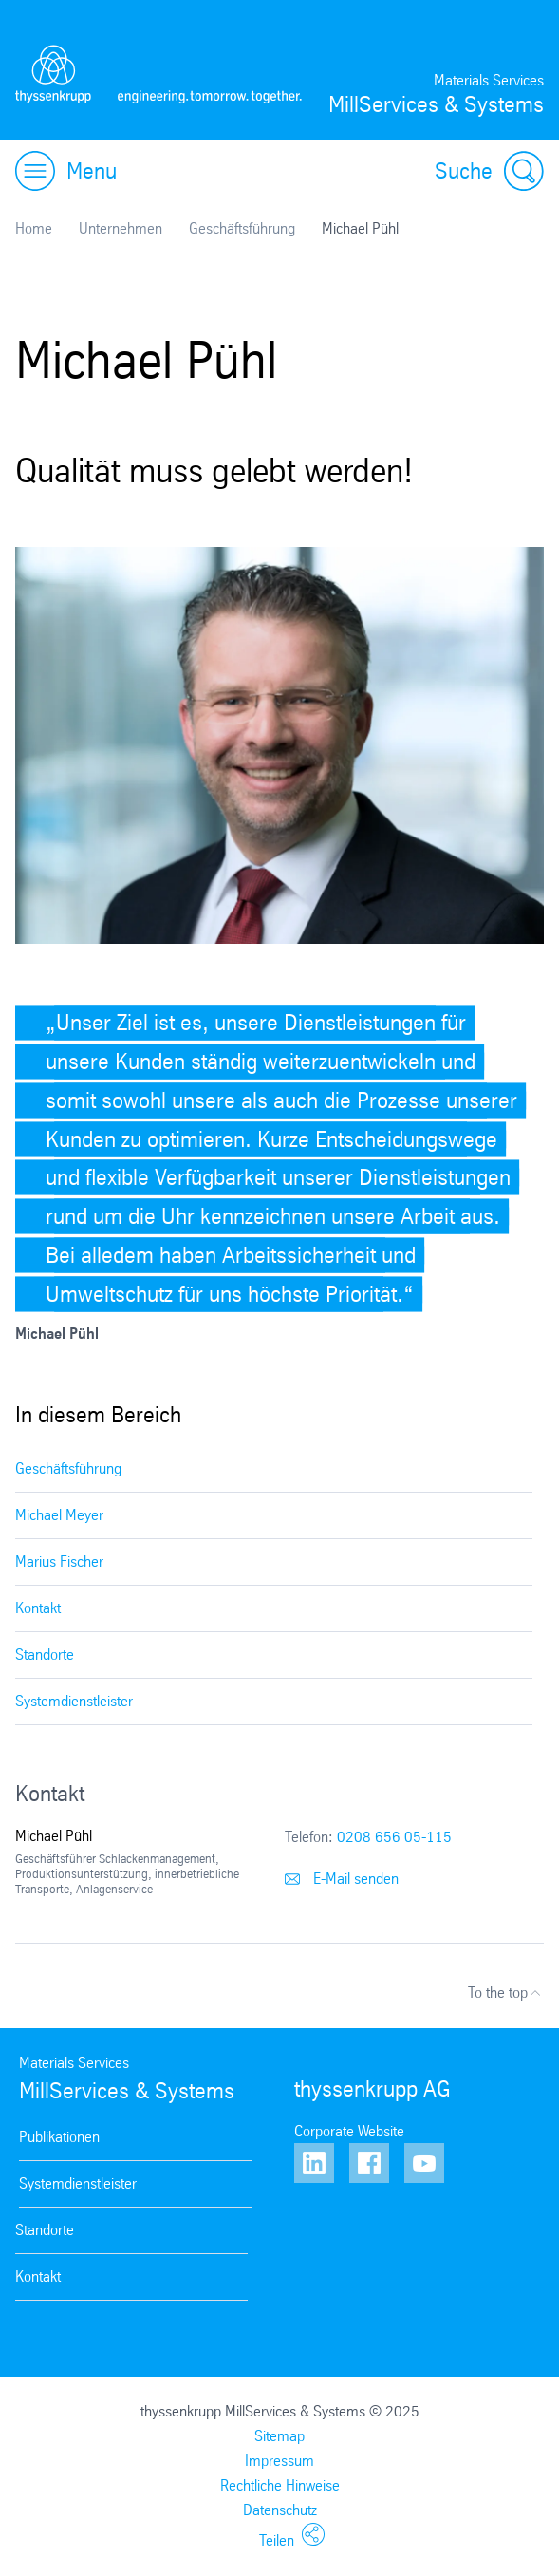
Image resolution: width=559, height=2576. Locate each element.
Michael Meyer (59, 1515)
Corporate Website (349, 2131)
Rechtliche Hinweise (280, 2485)
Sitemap (279, 2436)
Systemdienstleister (74, 1701)
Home (33, 228)
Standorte (44, 1654)
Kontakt (38, 1608)
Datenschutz (280, 2510)
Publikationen (59, 2137)
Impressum (279, 2461)
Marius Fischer (59, 1561)
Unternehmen (120, 228)
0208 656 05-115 (394, 1837)
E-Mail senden (342, 1879)
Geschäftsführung (242, 228)
